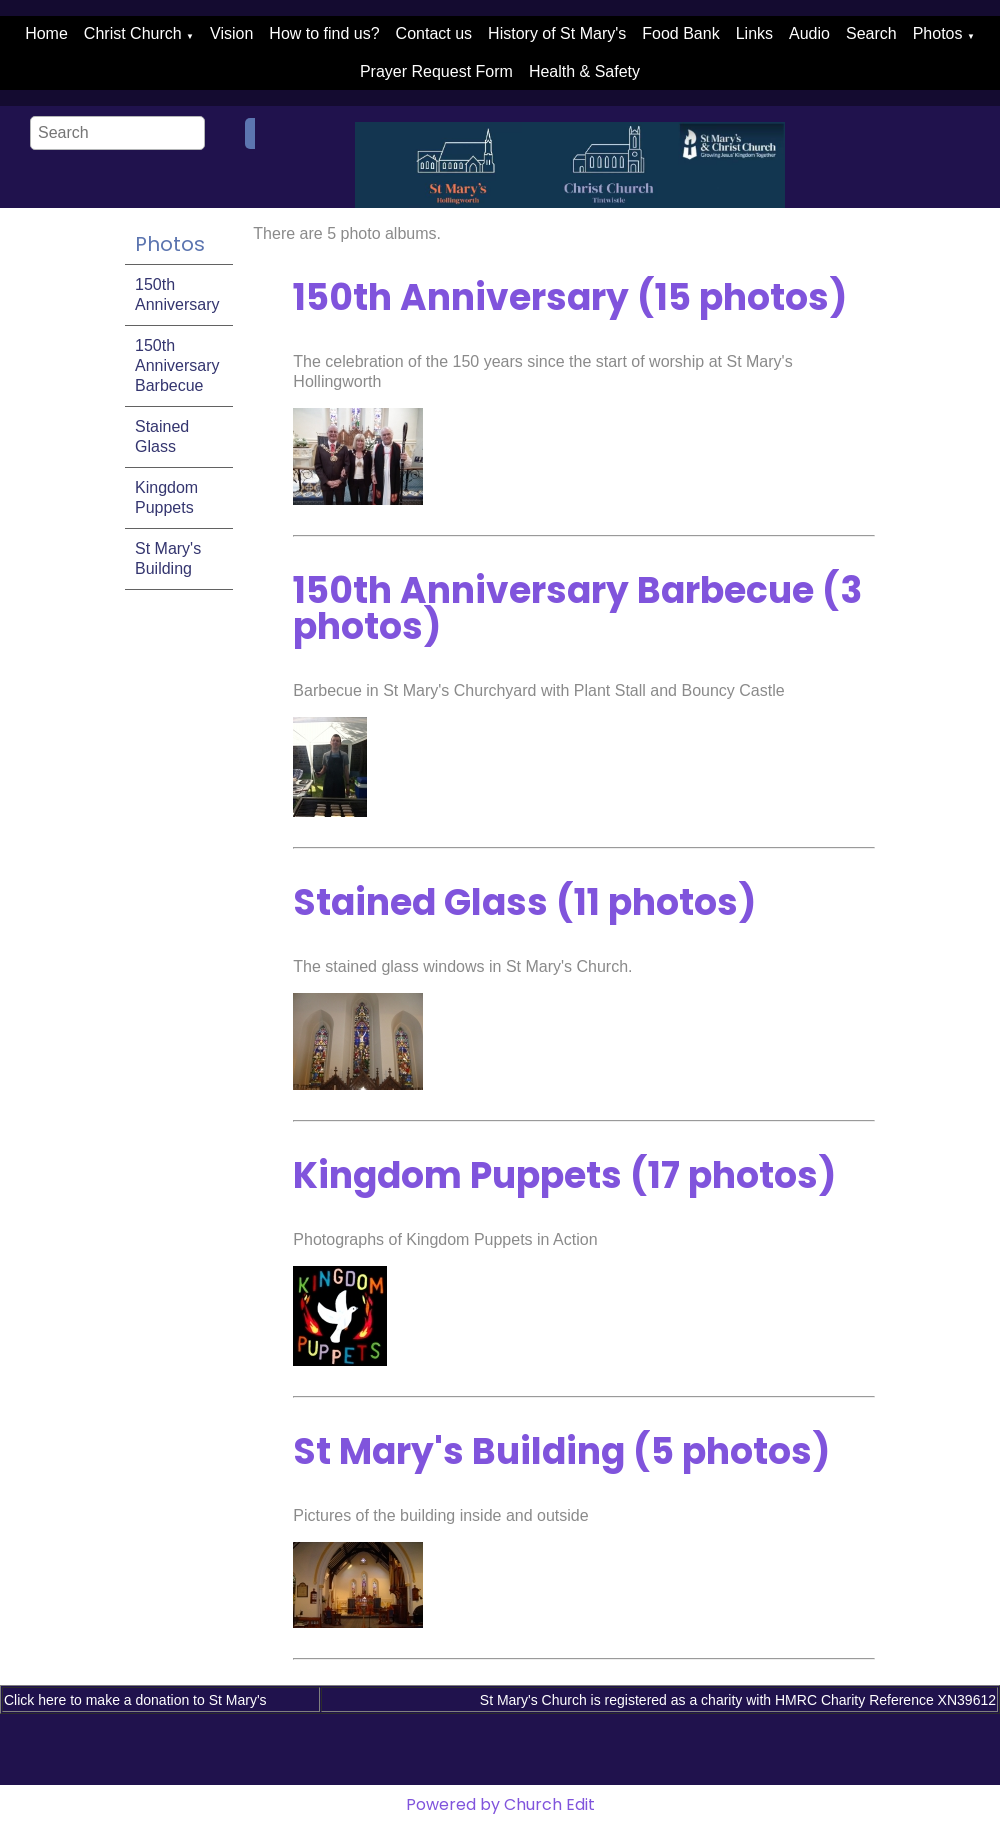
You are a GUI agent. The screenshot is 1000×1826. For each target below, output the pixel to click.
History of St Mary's (557, 33)
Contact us (434, 33)
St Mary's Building (168, 558)
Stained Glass (162, 436)
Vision (231, 33)
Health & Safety (584, 71)
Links (754, 33)
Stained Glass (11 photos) (524, 902)
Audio (809, 33)
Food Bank (680, 33)
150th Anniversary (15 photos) (570, 297)
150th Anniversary (177, 294)
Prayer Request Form (436, 71)
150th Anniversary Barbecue (177, 365)
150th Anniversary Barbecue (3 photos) (577, 608)
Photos (938, 33)
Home (46, 33)
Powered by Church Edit (500, 1804)
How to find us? (324, 33)
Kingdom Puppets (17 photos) (564, 1175)
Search (871, 33)
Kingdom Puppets (166, 497)
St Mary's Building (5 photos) (561, 1451)
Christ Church (133, 33)
